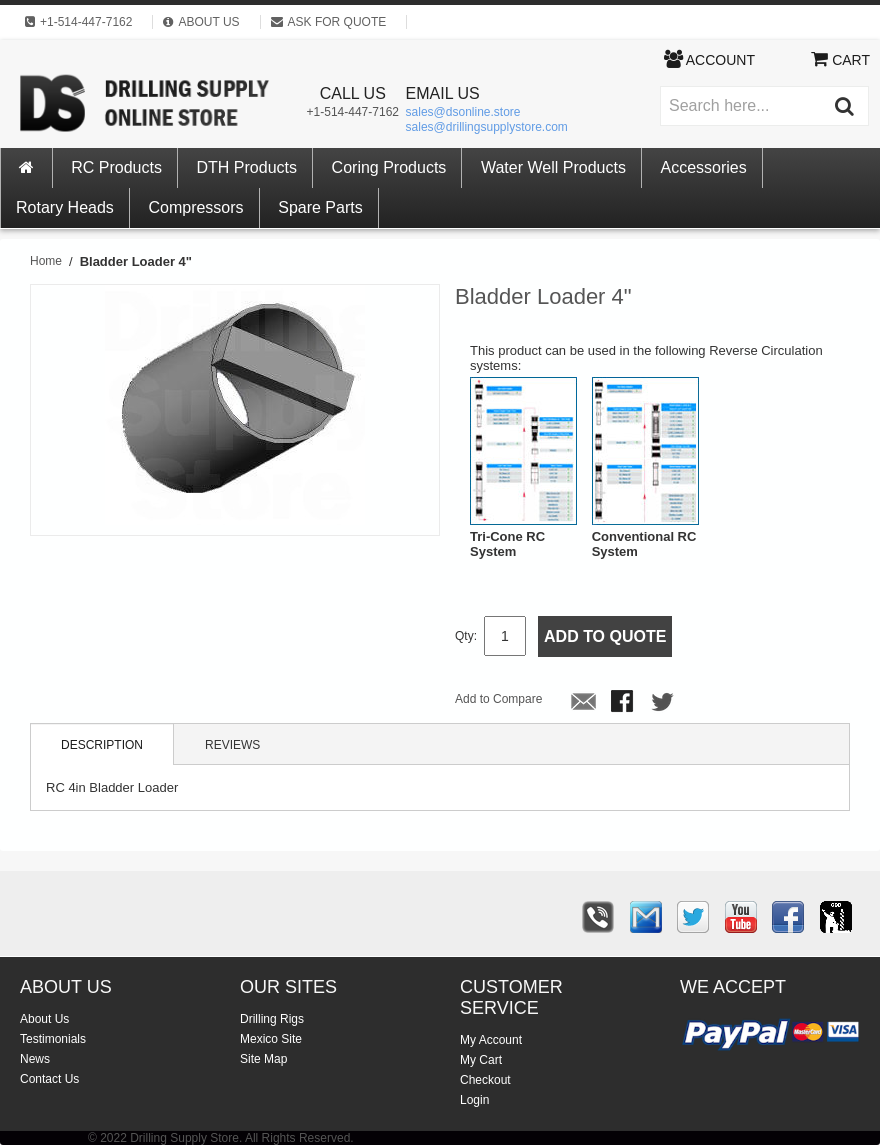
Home (46, 261)
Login (474, 1100)
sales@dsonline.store (463, 112)
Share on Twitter (664, 703)
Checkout (485, 1080)
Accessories (704, 167)
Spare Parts (320, 207)
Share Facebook (624, 703)
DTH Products (247, 167)
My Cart (481, 1060)
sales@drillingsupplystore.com (487, 127)
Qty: (466, 636)
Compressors (195, 207)
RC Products (116, 167)
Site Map (263, 1059)
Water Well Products (553, 167)
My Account (491, 1040)
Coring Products (389, 167)
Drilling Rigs (272, 1019)
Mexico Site (271, 1039)
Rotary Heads (65, 207)
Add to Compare (498, 699)
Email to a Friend (584, 703)
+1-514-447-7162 (353, 112)
